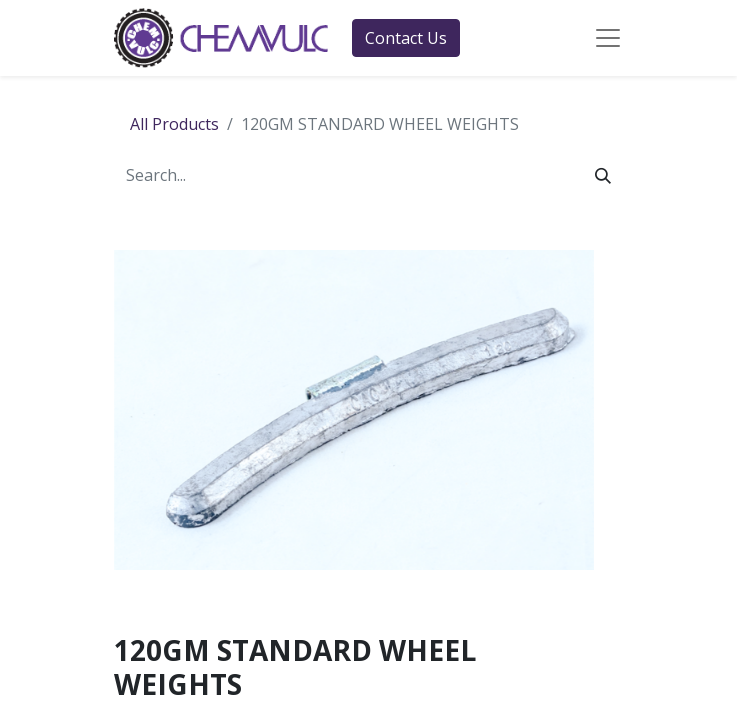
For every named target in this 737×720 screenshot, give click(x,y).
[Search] (603, 175)
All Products (174, 124)
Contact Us (406, 38)
